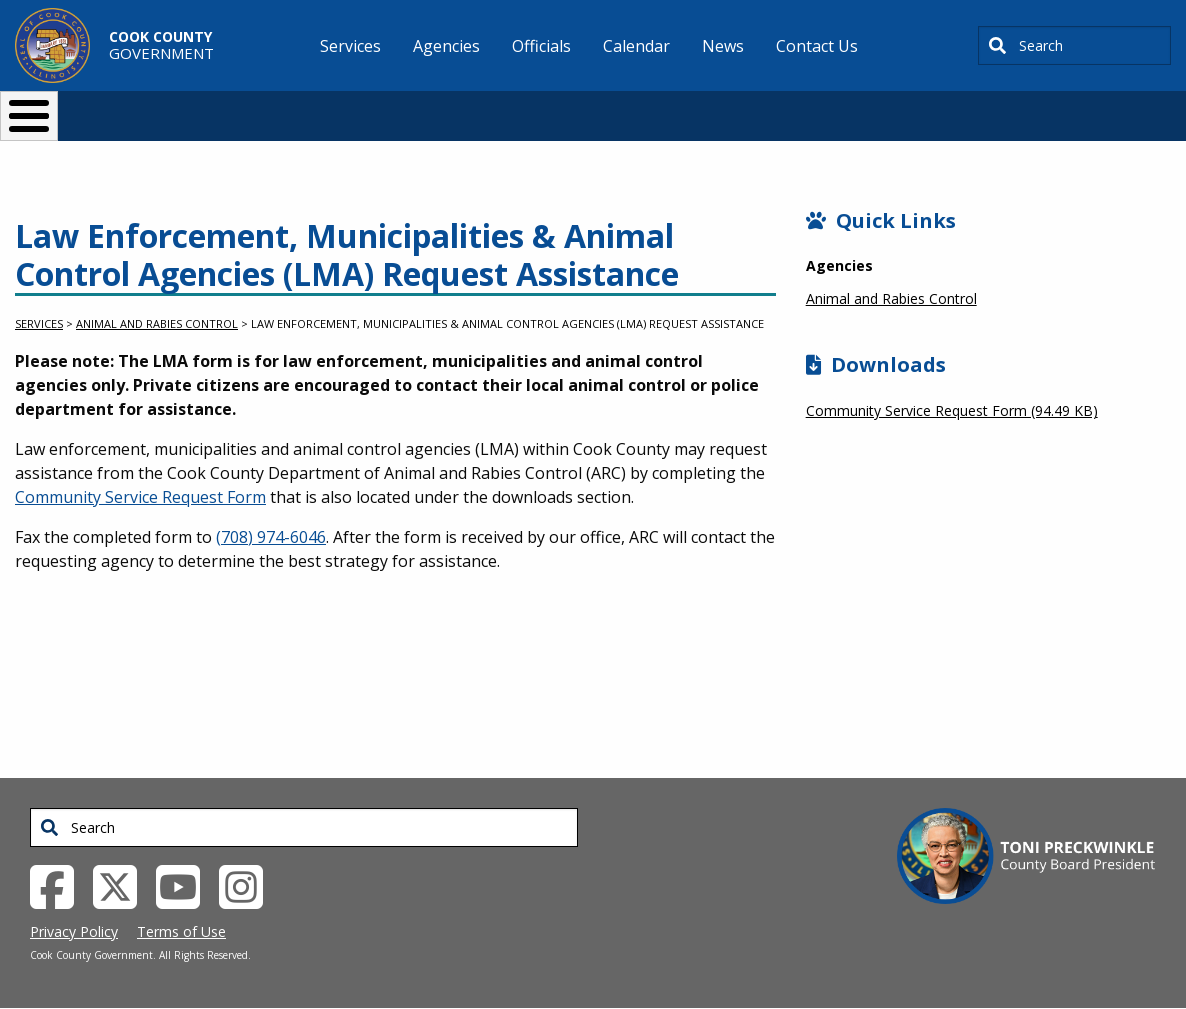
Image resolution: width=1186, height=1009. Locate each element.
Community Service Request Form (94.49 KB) (952, 410)
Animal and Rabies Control (157, 323)
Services (39, 323)
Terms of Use (181, 931)
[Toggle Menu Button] (29, 116)
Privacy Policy (74, 931)
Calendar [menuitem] (636, 46)
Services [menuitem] (350, 46)
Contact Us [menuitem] (817, 46)
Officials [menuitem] (541, 46)
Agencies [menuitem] (446, 46)
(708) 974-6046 (271, 537)
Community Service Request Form (140, 497)
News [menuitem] (723, 46)
